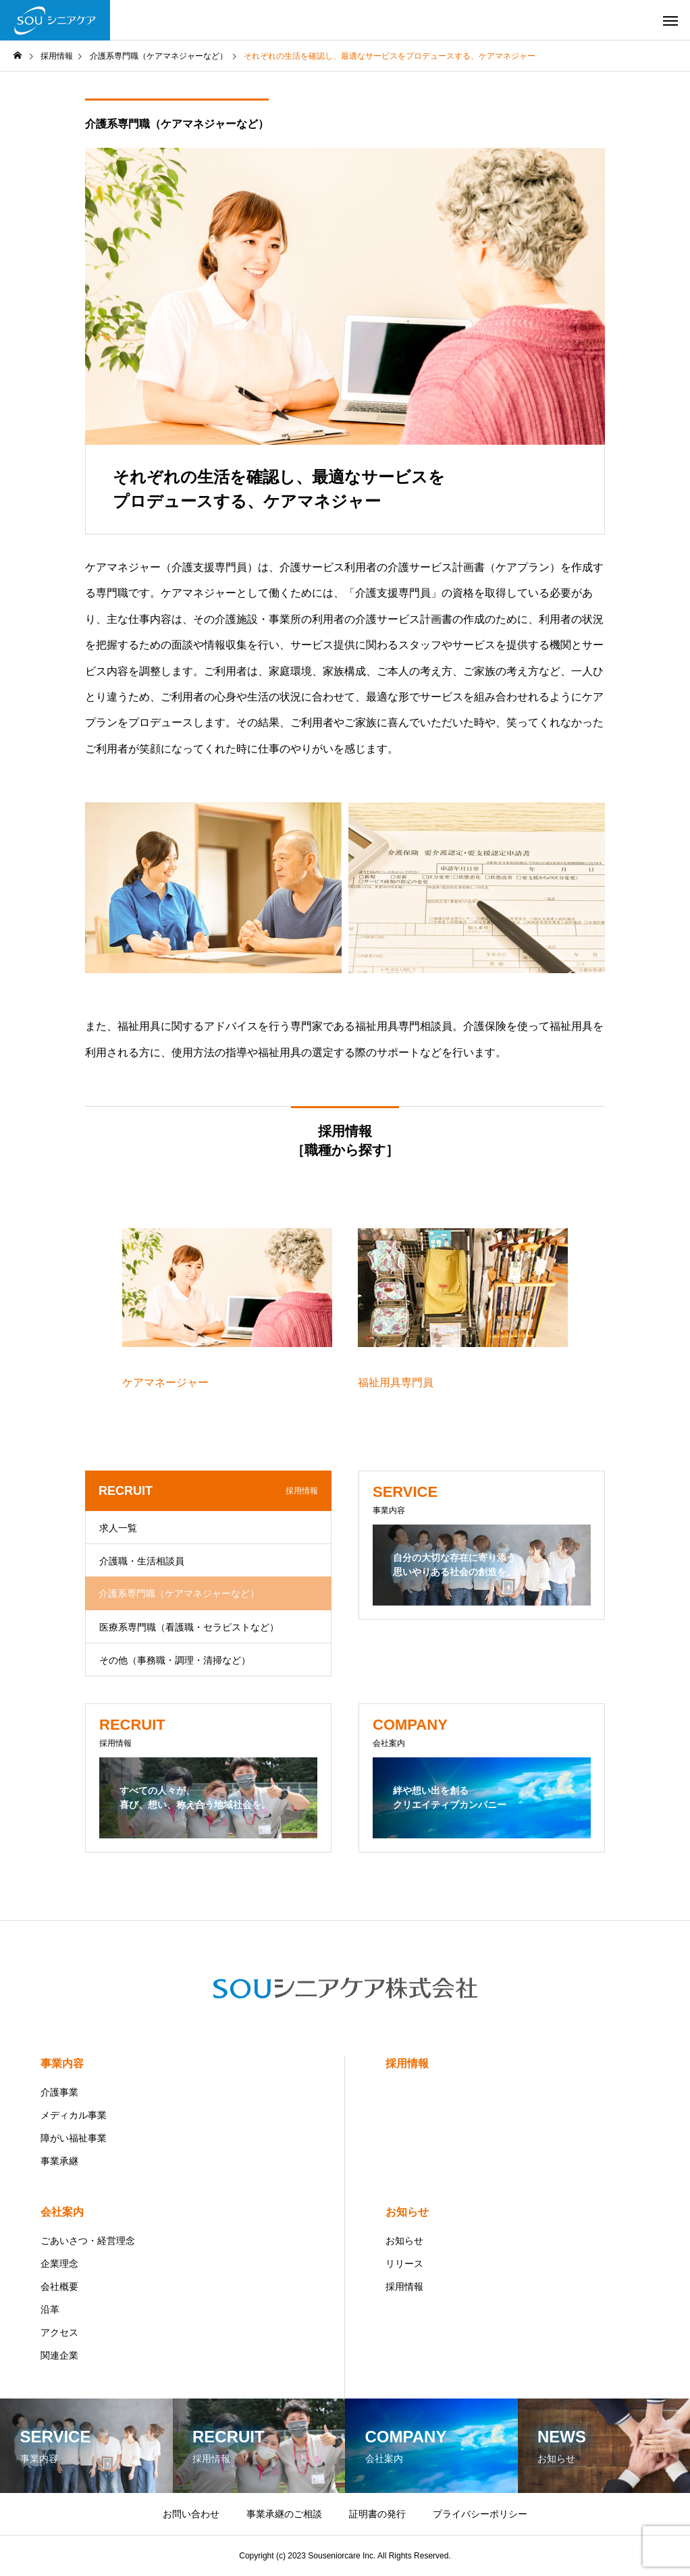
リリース (404, 2263)
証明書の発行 (377, 2514)
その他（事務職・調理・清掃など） (174, 1660)
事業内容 (62, 2063)
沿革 (50, 2309)
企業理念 (59, 2263)
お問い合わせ (191, 2514)
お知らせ (407, 2212)
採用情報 (407, 2063)
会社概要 (59, 2286)
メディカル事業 (74, 2115)
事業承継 (59, 2161)
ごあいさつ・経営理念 (88, 2240)
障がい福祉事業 (74, 2138)
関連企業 (59, 2355)
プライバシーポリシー (480, 2514)
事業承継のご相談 (284, 2514)
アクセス (59, 2332)
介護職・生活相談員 (141, 1561)
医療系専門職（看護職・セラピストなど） (189, 1627)
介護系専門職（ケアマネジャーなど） (177, 124)
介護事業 (59, 2092)
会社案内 (62, 2212)
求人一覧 (118, 1528)
